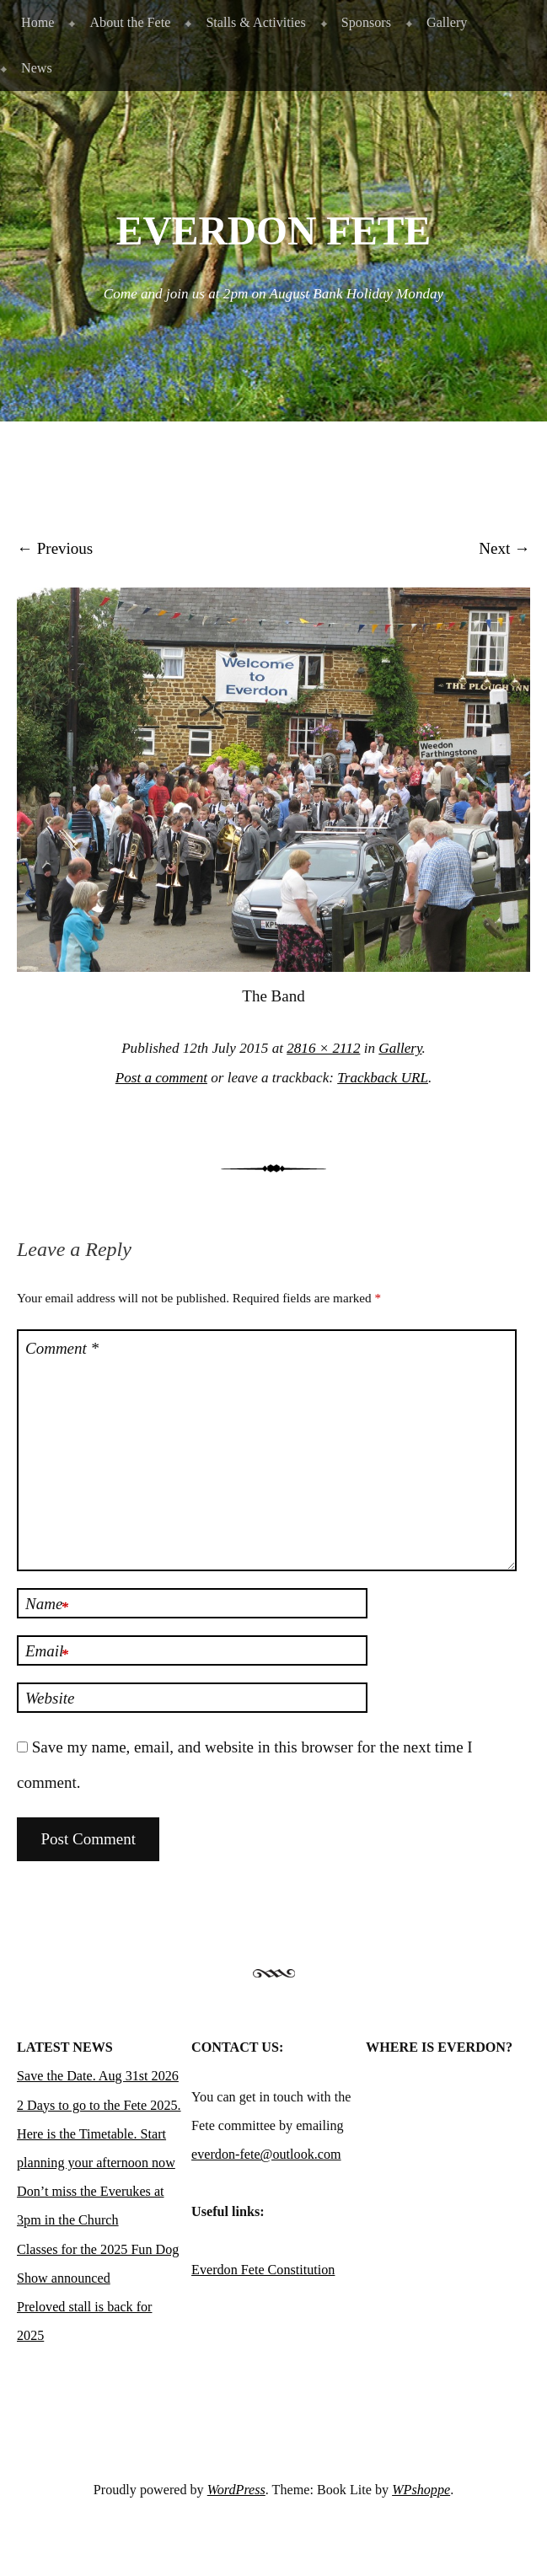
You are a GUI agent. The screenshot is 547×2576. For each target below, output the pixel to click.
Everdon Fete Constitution (263, 2269)
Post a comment (161, 1078)
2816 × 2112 (323, 1048)
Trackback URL (382, 1078)
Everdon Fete (273, 231)
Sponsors (366, 22)
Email (46, 1653)
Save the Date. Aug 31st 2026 (98, 2076)
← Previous (55, 548)
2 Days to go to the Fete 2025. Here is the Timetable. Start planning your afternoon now (99, 2134)
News (36, 68)
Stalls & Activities (255, 22)
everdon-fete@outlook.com (266, 2154)
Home (37, 22)
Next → (504, 548)
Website (49, 1698)
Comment (62, 1348)
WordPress (236, 2489)
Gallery (446, 22)
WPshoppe (421, 2489)
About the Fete (129, 22)
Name (46, 1606)
